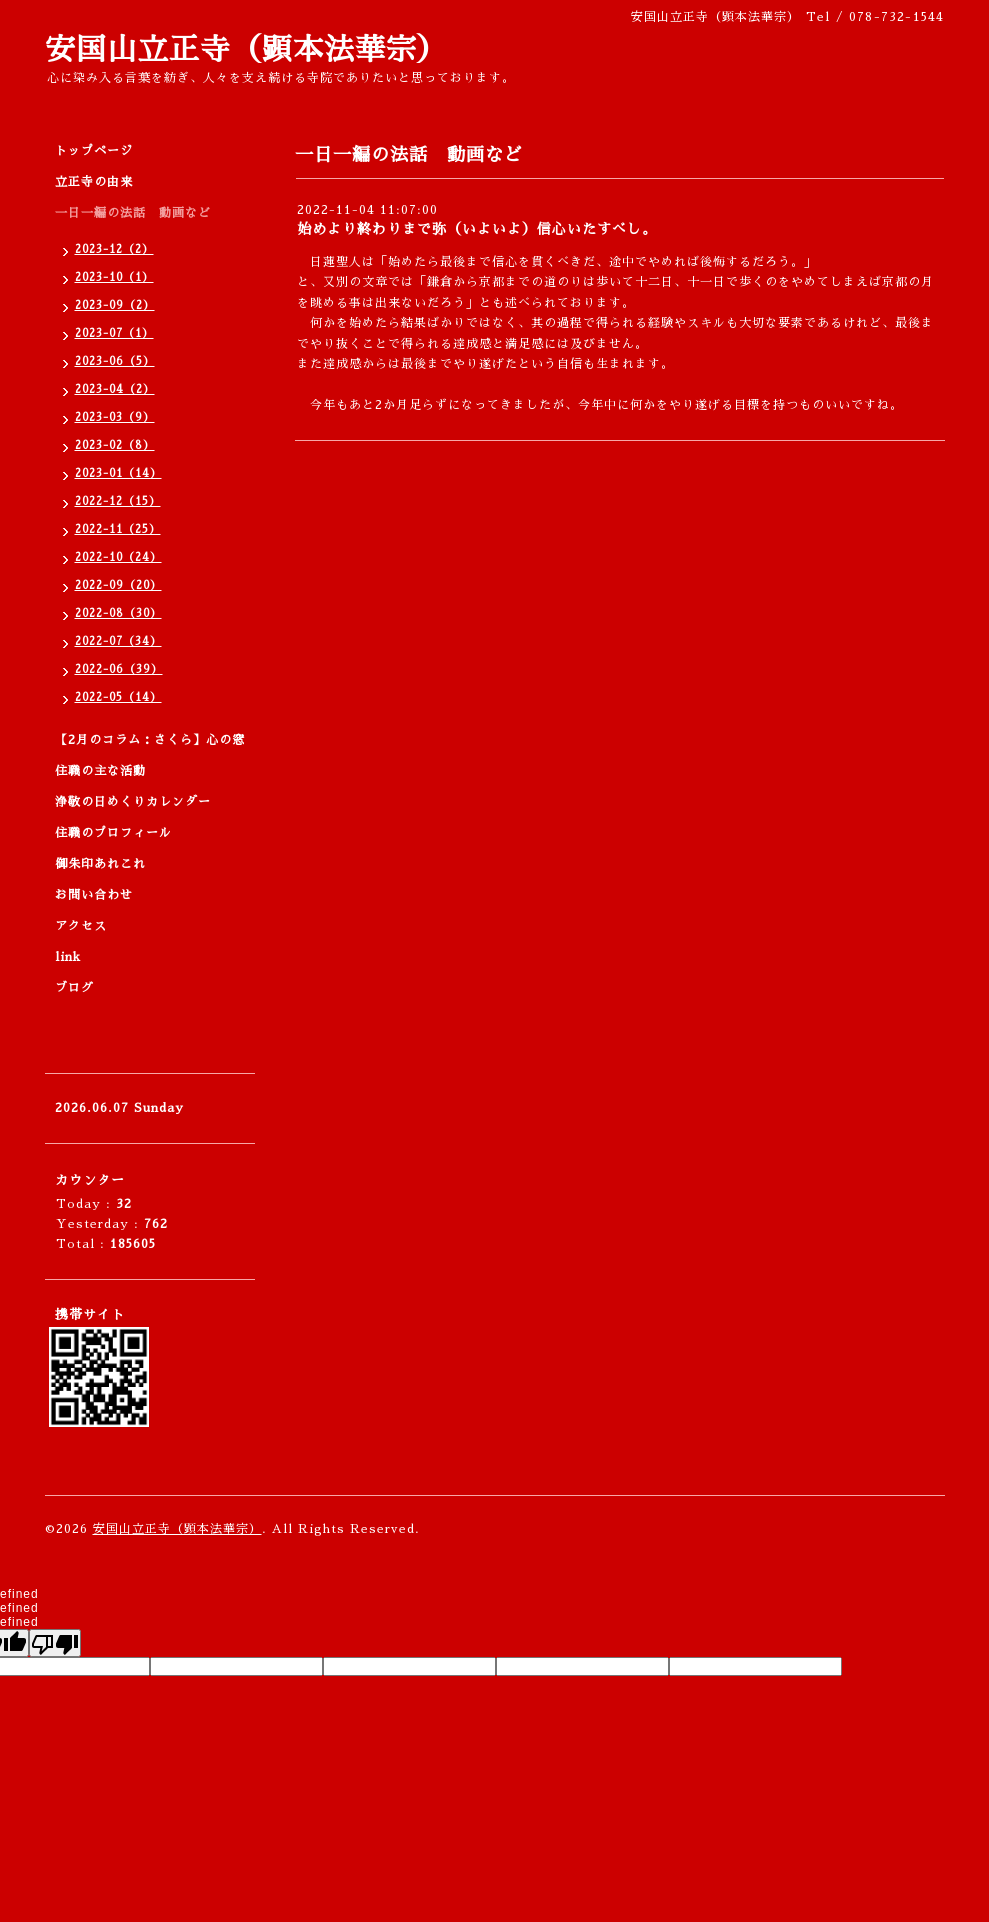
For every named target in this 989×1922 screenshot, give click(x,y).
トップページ (94, 151)
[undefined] (55, 1643)
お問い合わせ (94, 895)
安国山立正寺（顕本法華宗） (246, 50)
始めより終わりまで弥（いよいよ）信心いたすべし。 (477, 229)
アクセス (81, 926)
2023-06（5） (115, 361)
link (68, 957)
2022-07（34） (118, 641)
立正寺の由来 (94, 182)
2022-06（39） (119, 669)
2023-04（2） (115, 389)
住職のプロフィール (113, 833)
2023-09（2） (115, 305)
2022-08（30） (118, 613)
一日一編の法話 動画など (133, 213)
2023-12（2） (114, 249)
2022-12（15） (118, 501)
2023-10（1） (114, 277)
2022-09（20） (118, 585)
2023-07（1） (114, 333)
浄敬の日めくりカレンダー (133, 802)
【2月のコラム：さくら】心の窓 (150, 740)
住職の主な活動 (100, 771)
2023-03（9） (115, 417)
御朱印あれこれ (100, 864)
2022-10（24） (118, 557)
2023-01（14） (118, 473)
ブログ (74, 988)
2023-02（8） (115, 445)
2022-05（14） (118, 697)
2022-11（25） (118, 529)
